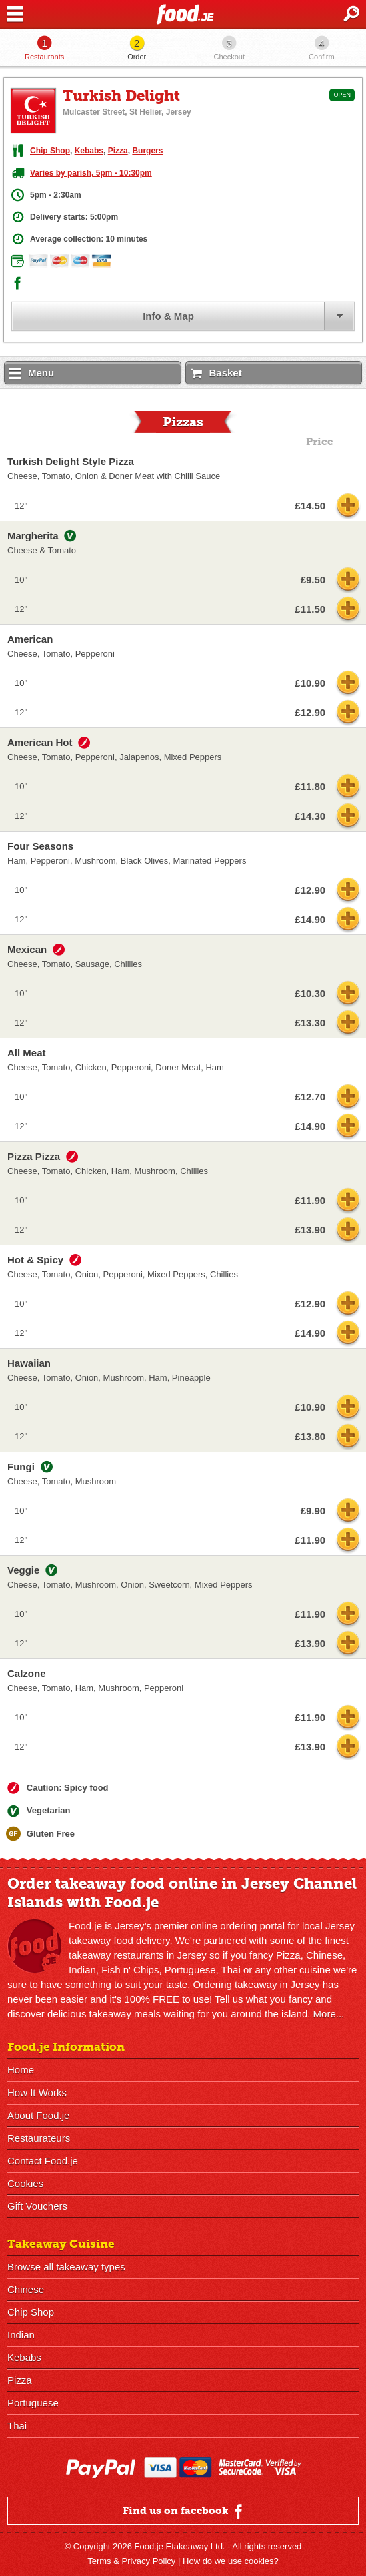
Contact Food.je (42, 2160)
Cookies (25, 2183)
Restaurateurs (38, 2138)
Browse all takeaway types (66, 2266)
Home (20, 2069)
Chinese (25, 2289)
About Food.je (38, 2115)
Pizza (118, 150)
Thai (17, 2425)
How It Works (37, 2092)
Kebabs (89, 150)
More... (329, 2013)
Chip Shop (50, 150)
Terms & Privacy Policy (131, 2561)
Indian (21, 2334)
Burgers (147, 150)
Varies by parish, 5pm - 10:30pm (91, 173)
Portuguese (33, 2402)
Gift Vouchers (37, 2206)
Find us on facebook (184, 2511)
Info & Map (168, 316)
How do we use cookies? (231, 2561)
